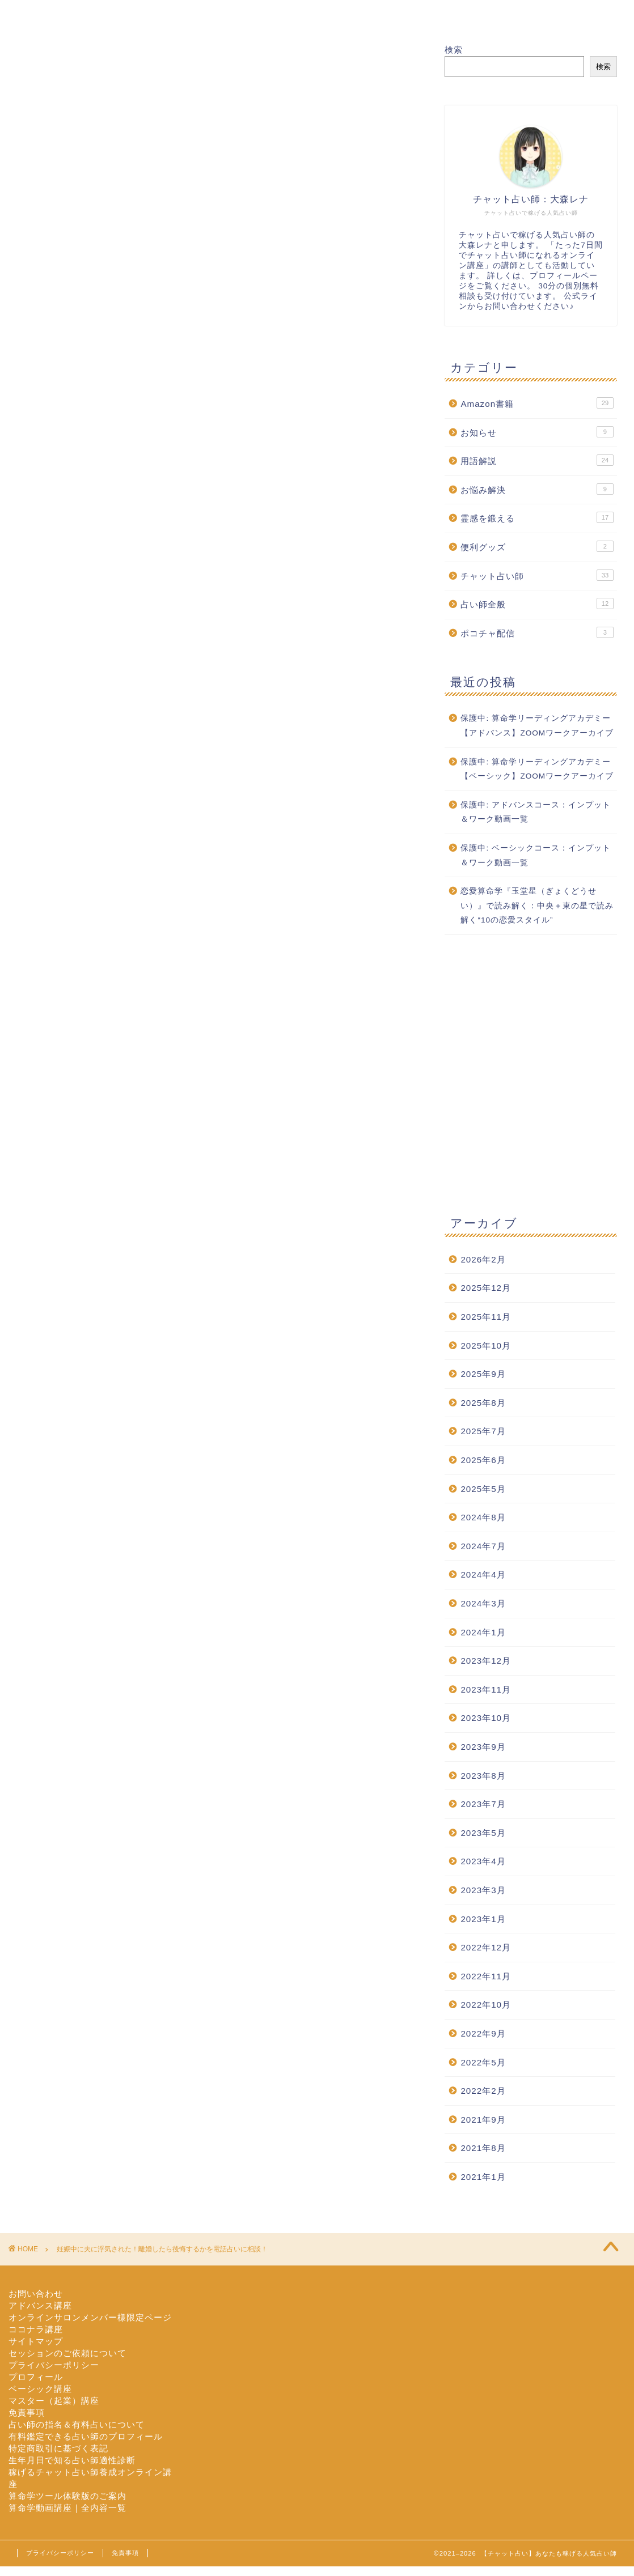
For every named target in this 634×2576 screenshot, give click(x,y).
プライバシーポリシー (54, 2365)
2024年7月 (482, 1546)
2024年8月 (482, 1517)
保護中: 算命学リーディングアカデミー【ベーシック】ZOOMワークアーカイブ (537, 769)
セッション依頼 (271, 13)
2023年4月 (482, 1861)
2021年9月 (482, 2119)
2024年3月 (482, 1603)
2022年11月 (485, 1976)
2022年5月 (482, 2062)
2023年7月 (482, 1804)
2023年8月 (482, 1775)
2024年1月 (482, 1632)
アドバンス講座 (40, 2305)
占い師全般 (537, 603)
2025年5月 (482, 1489)
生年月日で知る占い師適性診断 (72, 2460)
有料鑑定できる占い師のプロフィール (86, 2436)
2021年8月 (482, 2148)
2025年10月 (485, 1345)
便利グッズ (537, 546)
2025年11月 (485, 1316)
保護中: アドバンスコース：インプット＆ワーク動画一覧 (535, 812)
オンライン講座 (375, 13)
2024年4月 (482, 1574)
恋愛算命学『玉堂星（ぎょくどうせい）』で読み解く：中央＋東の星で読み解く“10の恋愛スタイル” (537, 905)
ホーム (63, 13)
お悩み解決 (537, 489)
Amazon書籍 (537, 403)
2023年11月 (485, 1689)
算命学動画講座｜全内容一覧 (67, 2508)
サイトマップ (36, 2341)
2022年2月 (482, 2090)
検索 (454, 49)
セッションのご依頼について (67, 2353)
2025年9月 (482, 1374)
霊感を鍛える (537, 517)
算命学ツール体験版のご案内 (67, 2496)
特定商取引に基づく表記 (58, 2448)
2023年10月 (485, 1718)
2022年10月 (485, 2004)
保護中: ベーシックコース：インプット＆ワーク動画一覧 (535, 855)
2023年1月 (482, 1919)
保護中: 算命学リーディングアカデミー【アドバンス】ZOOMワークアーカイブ (537, 725)
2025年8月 (482, 1403)
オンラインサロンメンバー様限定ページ (90, 2317)
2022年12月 (485, 1947)
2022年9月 (482, 2033)
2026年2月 (482, 1259)
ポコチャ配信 (537, 632)
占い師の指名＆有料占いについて (77, 2424)
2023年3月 (482, 1890)
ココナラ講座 (36, 2329)
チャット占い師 (537, 575)
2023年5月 (482, 1833)
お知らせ (537, 431)
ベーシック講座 (40, 2389)
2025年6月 (482, 1460)
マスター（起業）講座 (54, 2400)
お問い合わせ (479, 13)
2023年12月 (485, 1660)
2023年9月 (482, 1747)
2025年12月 (485, 1288)
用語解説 (537, 460)
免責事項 (27, 2412)
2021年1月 (482, 2177)
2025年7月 (482, 1431)
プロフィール (167, 13)
